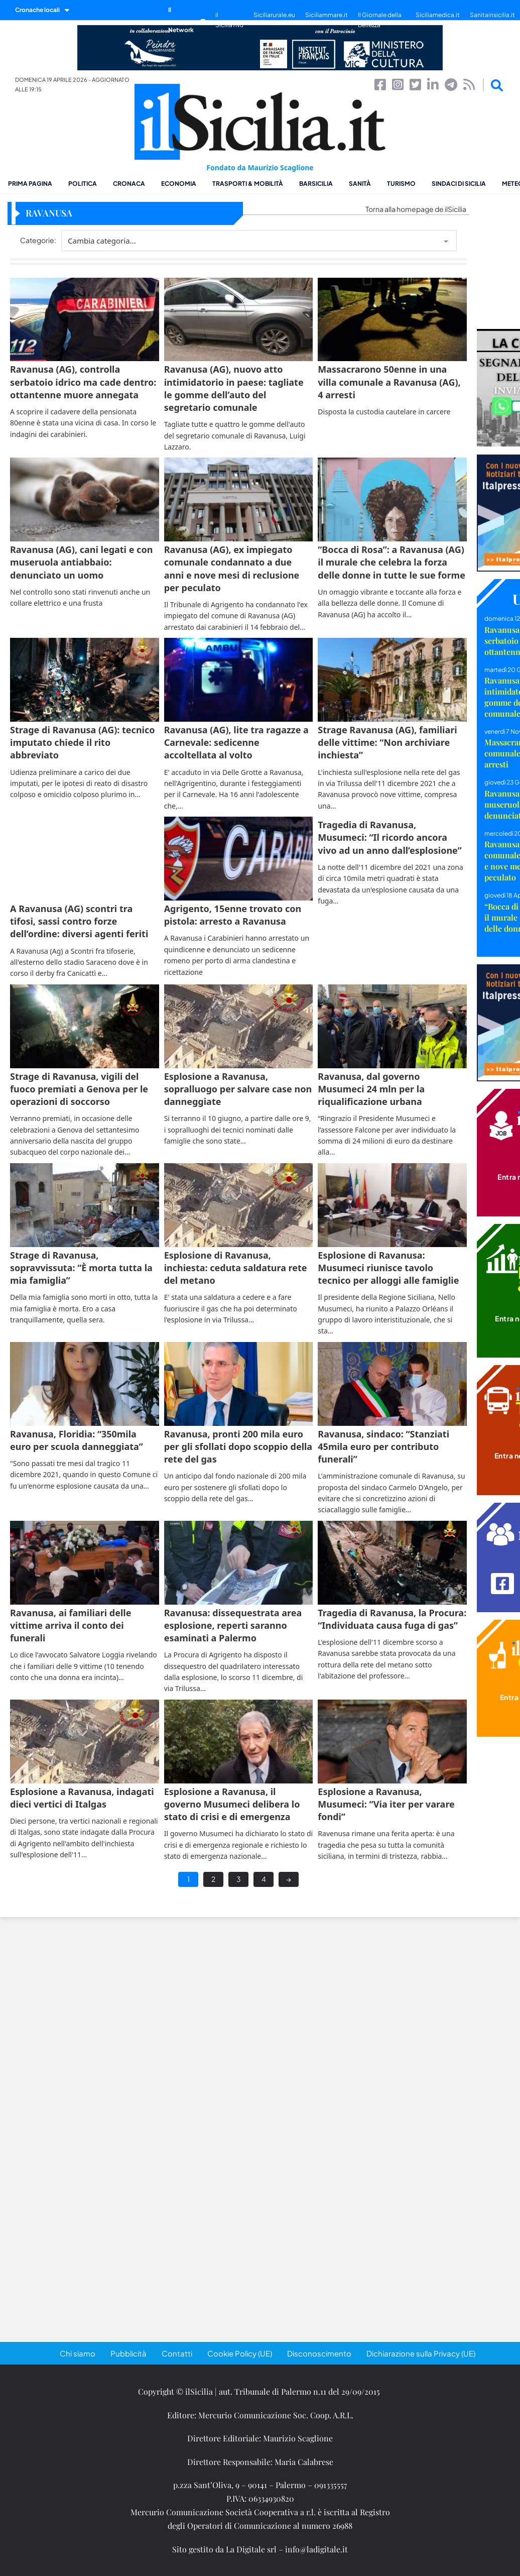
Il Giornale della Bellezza (380, 20)
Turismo (401, 183)
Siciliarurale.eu (274, 15)
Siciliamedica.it (438, 15)
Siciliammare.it (326, 15)
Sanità (360, 183)
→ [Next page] (288, 1878)
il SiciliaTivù (229, 20)
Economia (178, 183)
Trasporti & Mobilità (247, 183)
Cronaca (129, 183)
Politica (82, 183)
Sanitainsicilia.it (492, 15)
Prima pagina (30, 183)
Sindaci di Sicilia (459, 183)
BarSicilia (316, 183)
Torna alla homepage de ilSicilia (415, 208)
